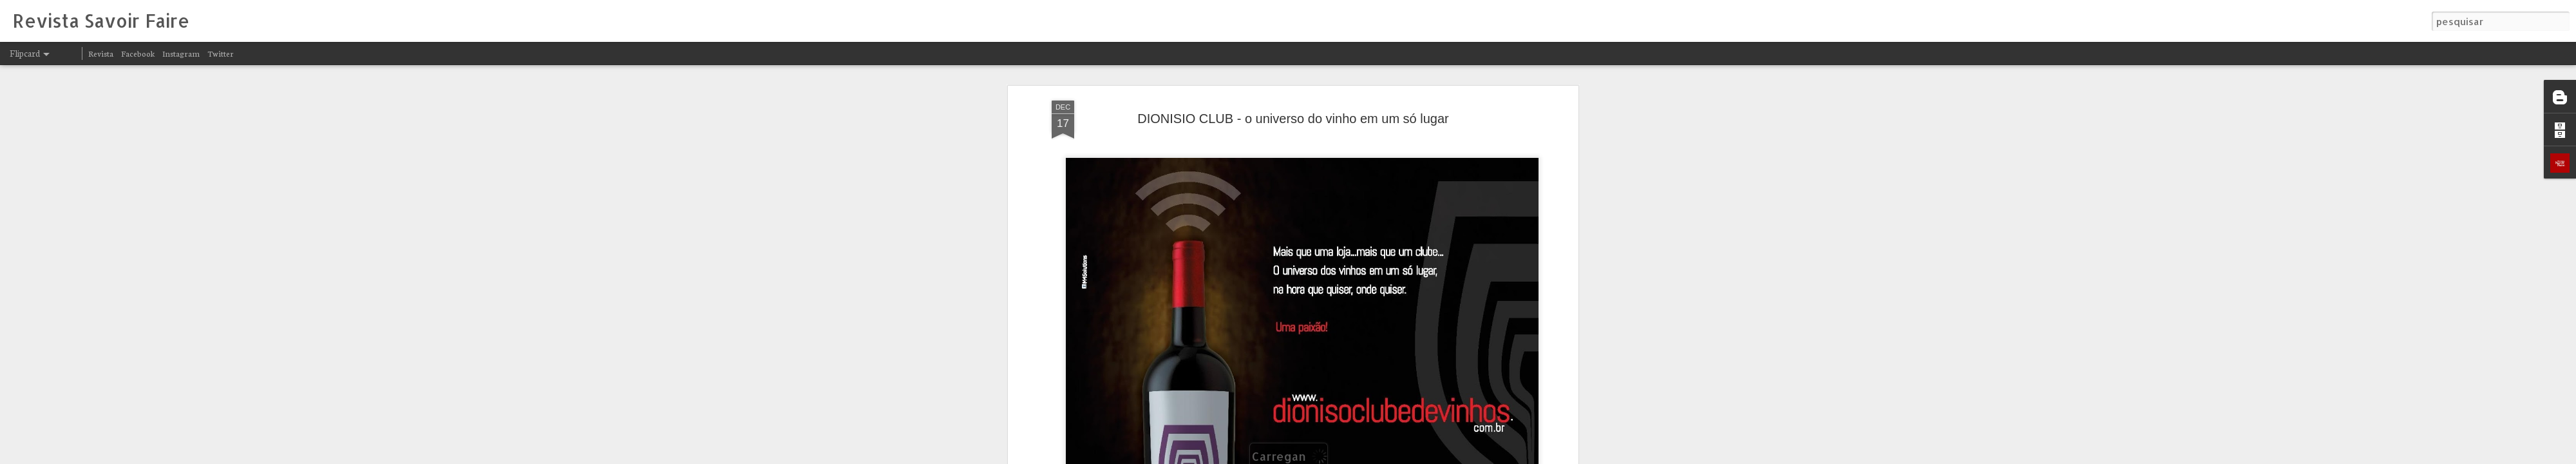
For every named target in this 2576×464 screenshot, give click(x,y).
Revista (100, 53)
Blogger (1405, 456)
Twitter (220, 53)
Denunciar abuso (1448, 456)
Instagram (181, 53)
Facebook (138, 53)
